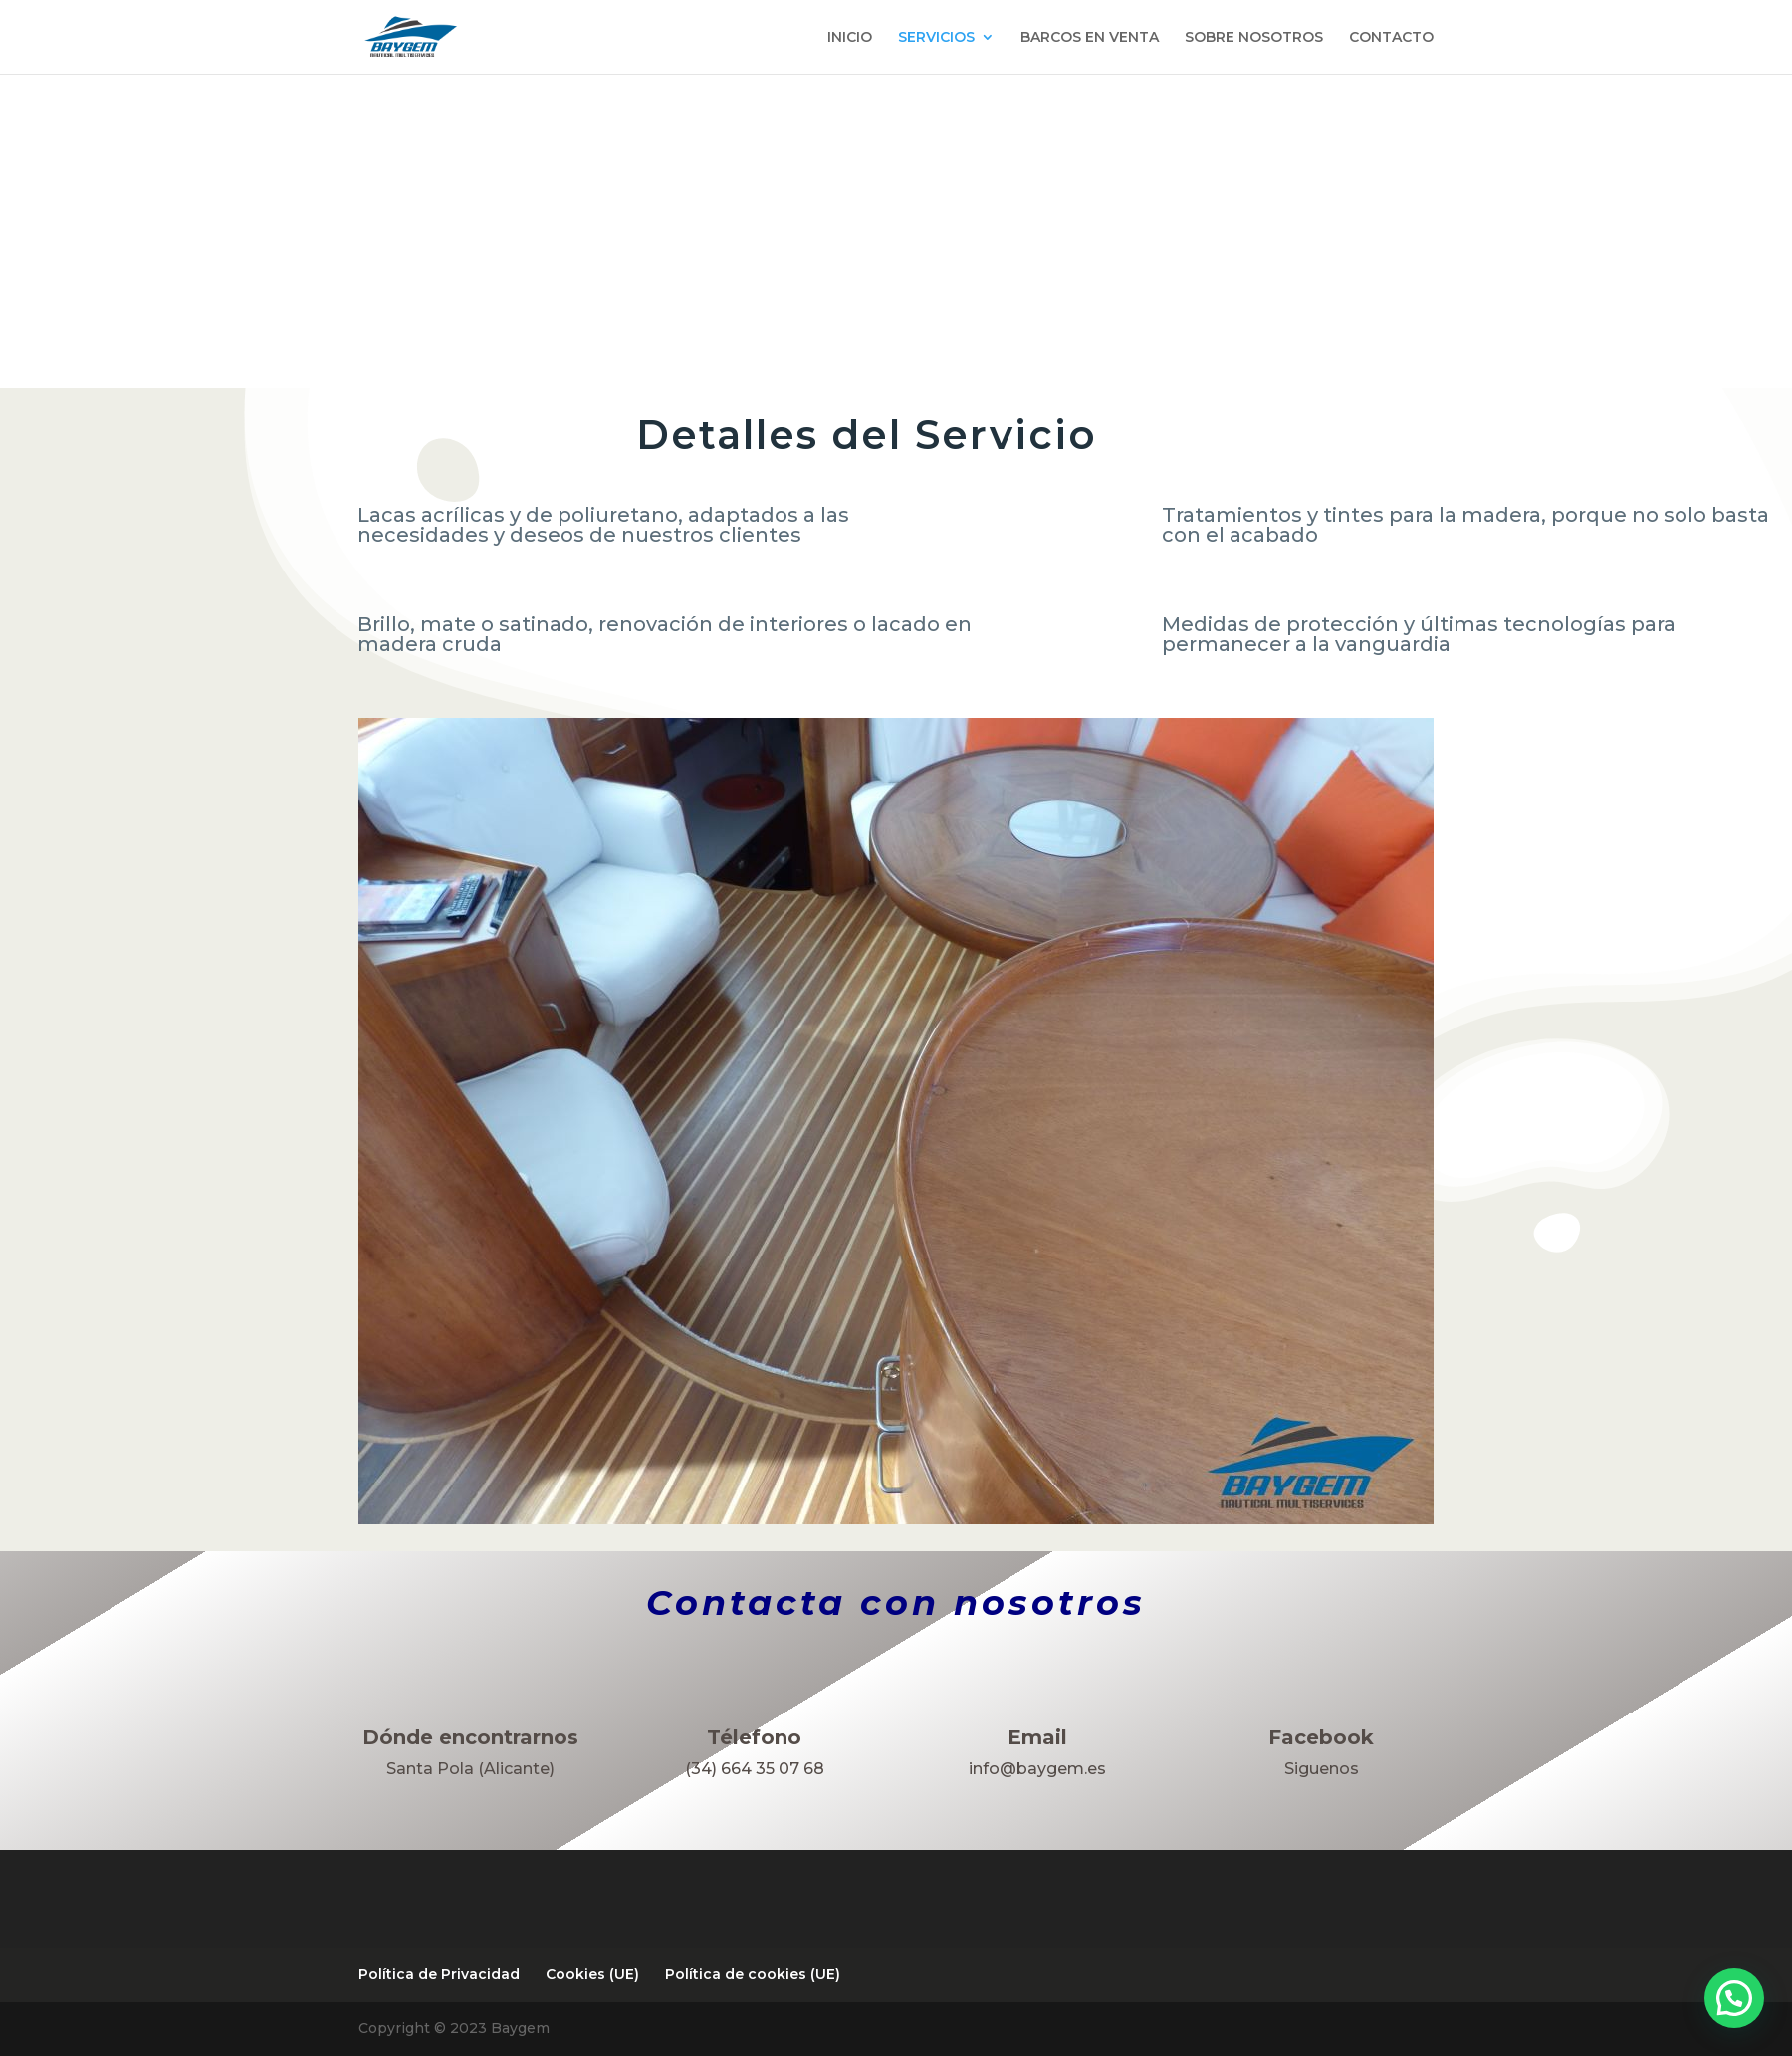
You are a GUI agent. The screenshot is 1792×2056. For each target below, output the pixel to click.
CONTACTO (1391, 38)
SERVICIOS (936, 38)
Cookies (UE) (592, 1974)
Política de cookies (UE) (752, 1974)
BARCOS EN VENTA (1089, 38)
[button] (1734, 1998)
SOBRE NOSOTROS (1254, 38)
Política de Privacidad (439, 1974)
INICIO (849, 38)
